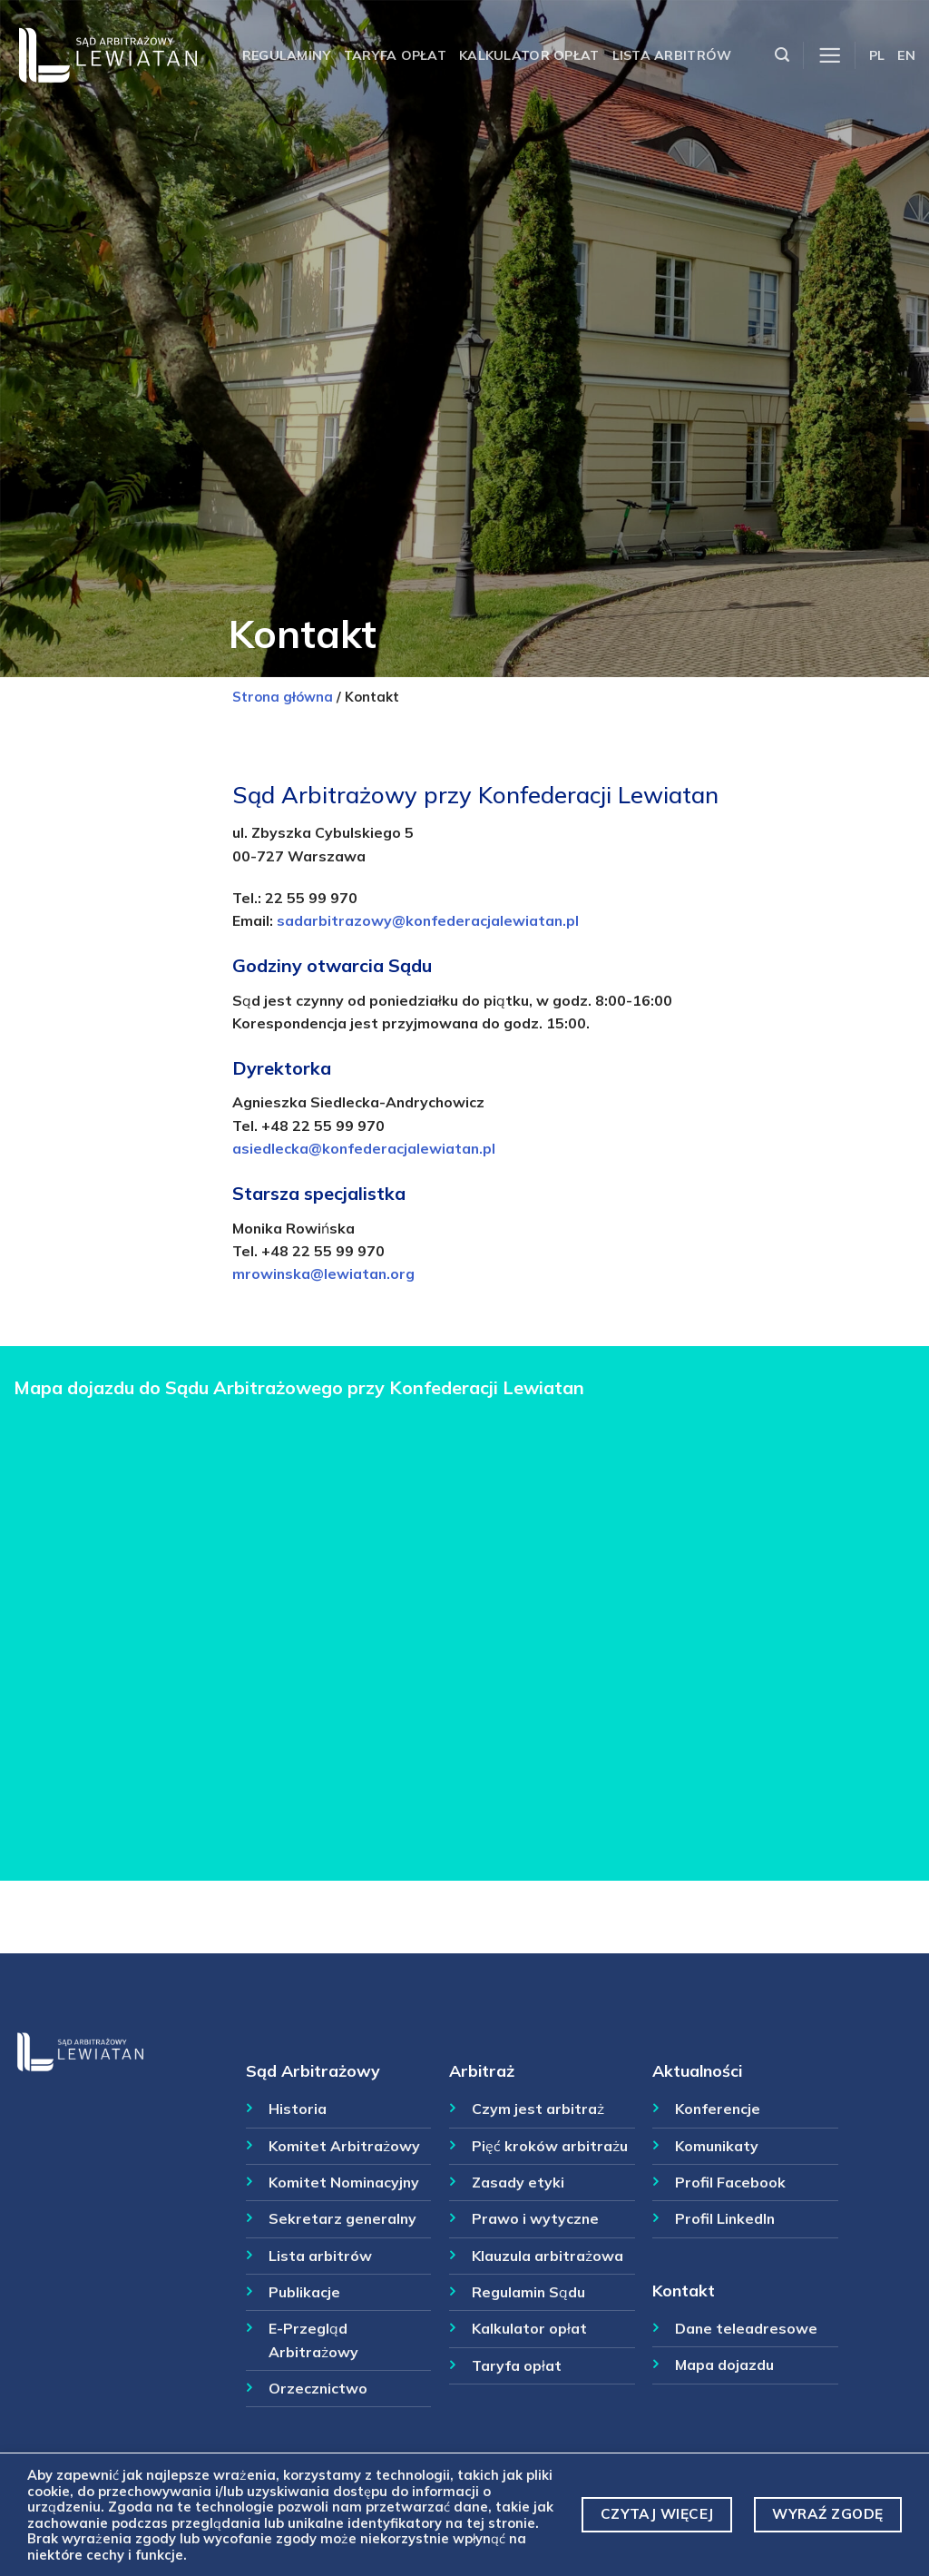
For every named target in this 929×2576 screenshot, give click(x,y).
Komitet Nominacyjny (344, 2182)
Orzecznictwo (318, 2388)
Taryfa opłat (395, 55)
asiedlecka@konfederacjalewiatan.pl (363, 1148)
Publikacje (304, 2292)
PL (877, 55)
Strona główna (282, 696)
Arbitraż (481, 2070)
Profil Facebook (730, 2182)
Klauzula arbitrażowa (547, 2256)
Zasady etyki (518, 2182)
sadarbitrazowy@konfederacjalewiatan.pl (428, 920)
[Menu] (829, 56)
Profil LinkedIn (725, 2218)
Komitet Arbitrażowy (344, 2146)
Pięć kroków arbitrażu (550, 2146)
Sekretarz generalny (342, 2218)
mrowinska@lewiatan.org (323, 1273)
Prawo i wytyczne (535, 2218)
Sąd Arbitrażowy (313, 2070)
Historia (298, 2108)
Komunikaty (716, 2146)
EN (906, 55)
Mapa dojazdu (724, 2364)
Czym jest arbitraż (538, 2108)
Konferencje (717, 2108)
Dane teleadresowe (746, 2328)
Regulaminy (286, 55)
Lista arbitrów (672, 55)
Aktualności (697, 2070)
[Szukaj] (782, 55)
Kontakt (683, 2290)
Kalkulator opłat (529, 55)
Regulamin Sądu (528, 2292)
